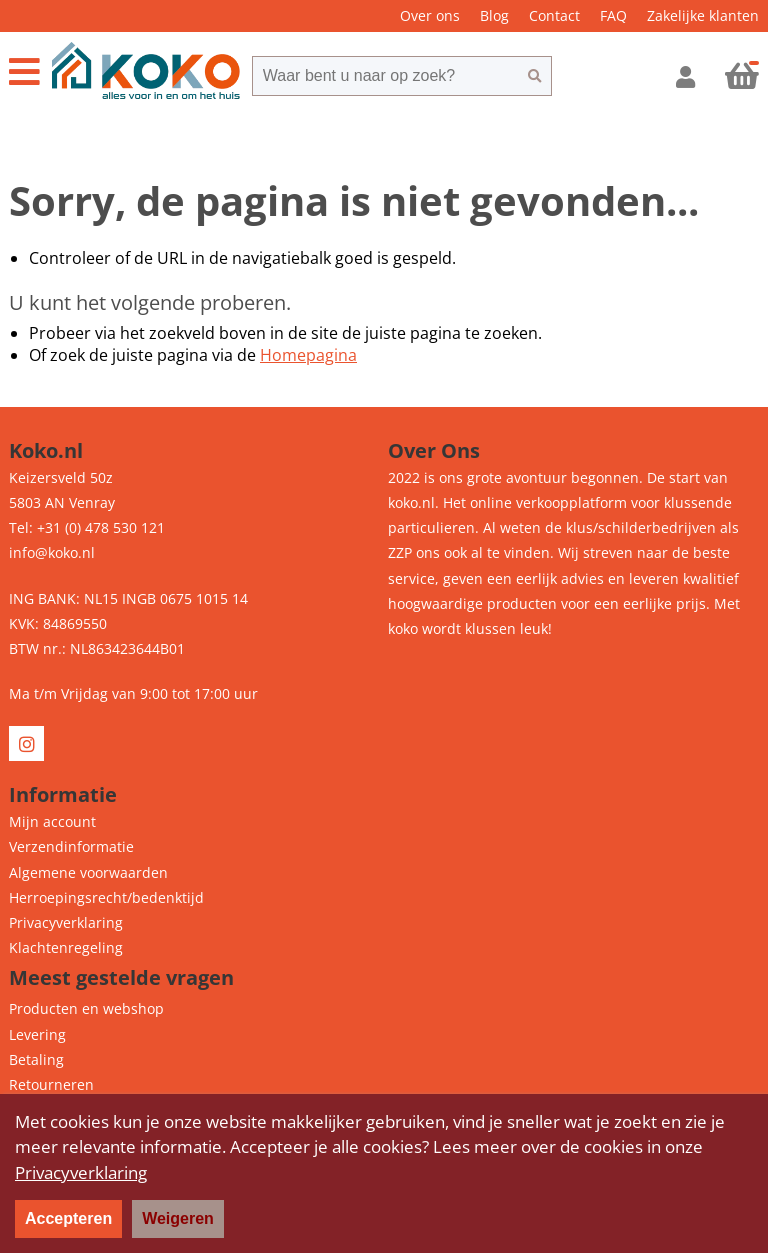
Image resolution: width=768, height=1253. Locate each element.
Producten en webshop (86, 1008)
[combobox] (385, 76)
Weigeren (178, 1218)
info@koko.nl (52, 552)
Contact (554, 15)
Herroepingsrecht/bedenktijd (106, 897)
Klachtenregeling (66, 947)
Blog (494, 15)
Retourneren (51, 1084)
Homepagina (308, 355)
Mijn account (52, 821)
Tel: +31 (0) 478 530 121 (87, 527)
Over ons (430, 15)
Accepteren (68, 1218)
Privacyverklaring (66, 922)
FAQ (613, 15)
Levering (37, 1034)
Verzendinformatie (71, 846)
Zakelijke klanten (703, 15)
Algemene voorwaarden (88, 872)
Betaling (36, 1059)
